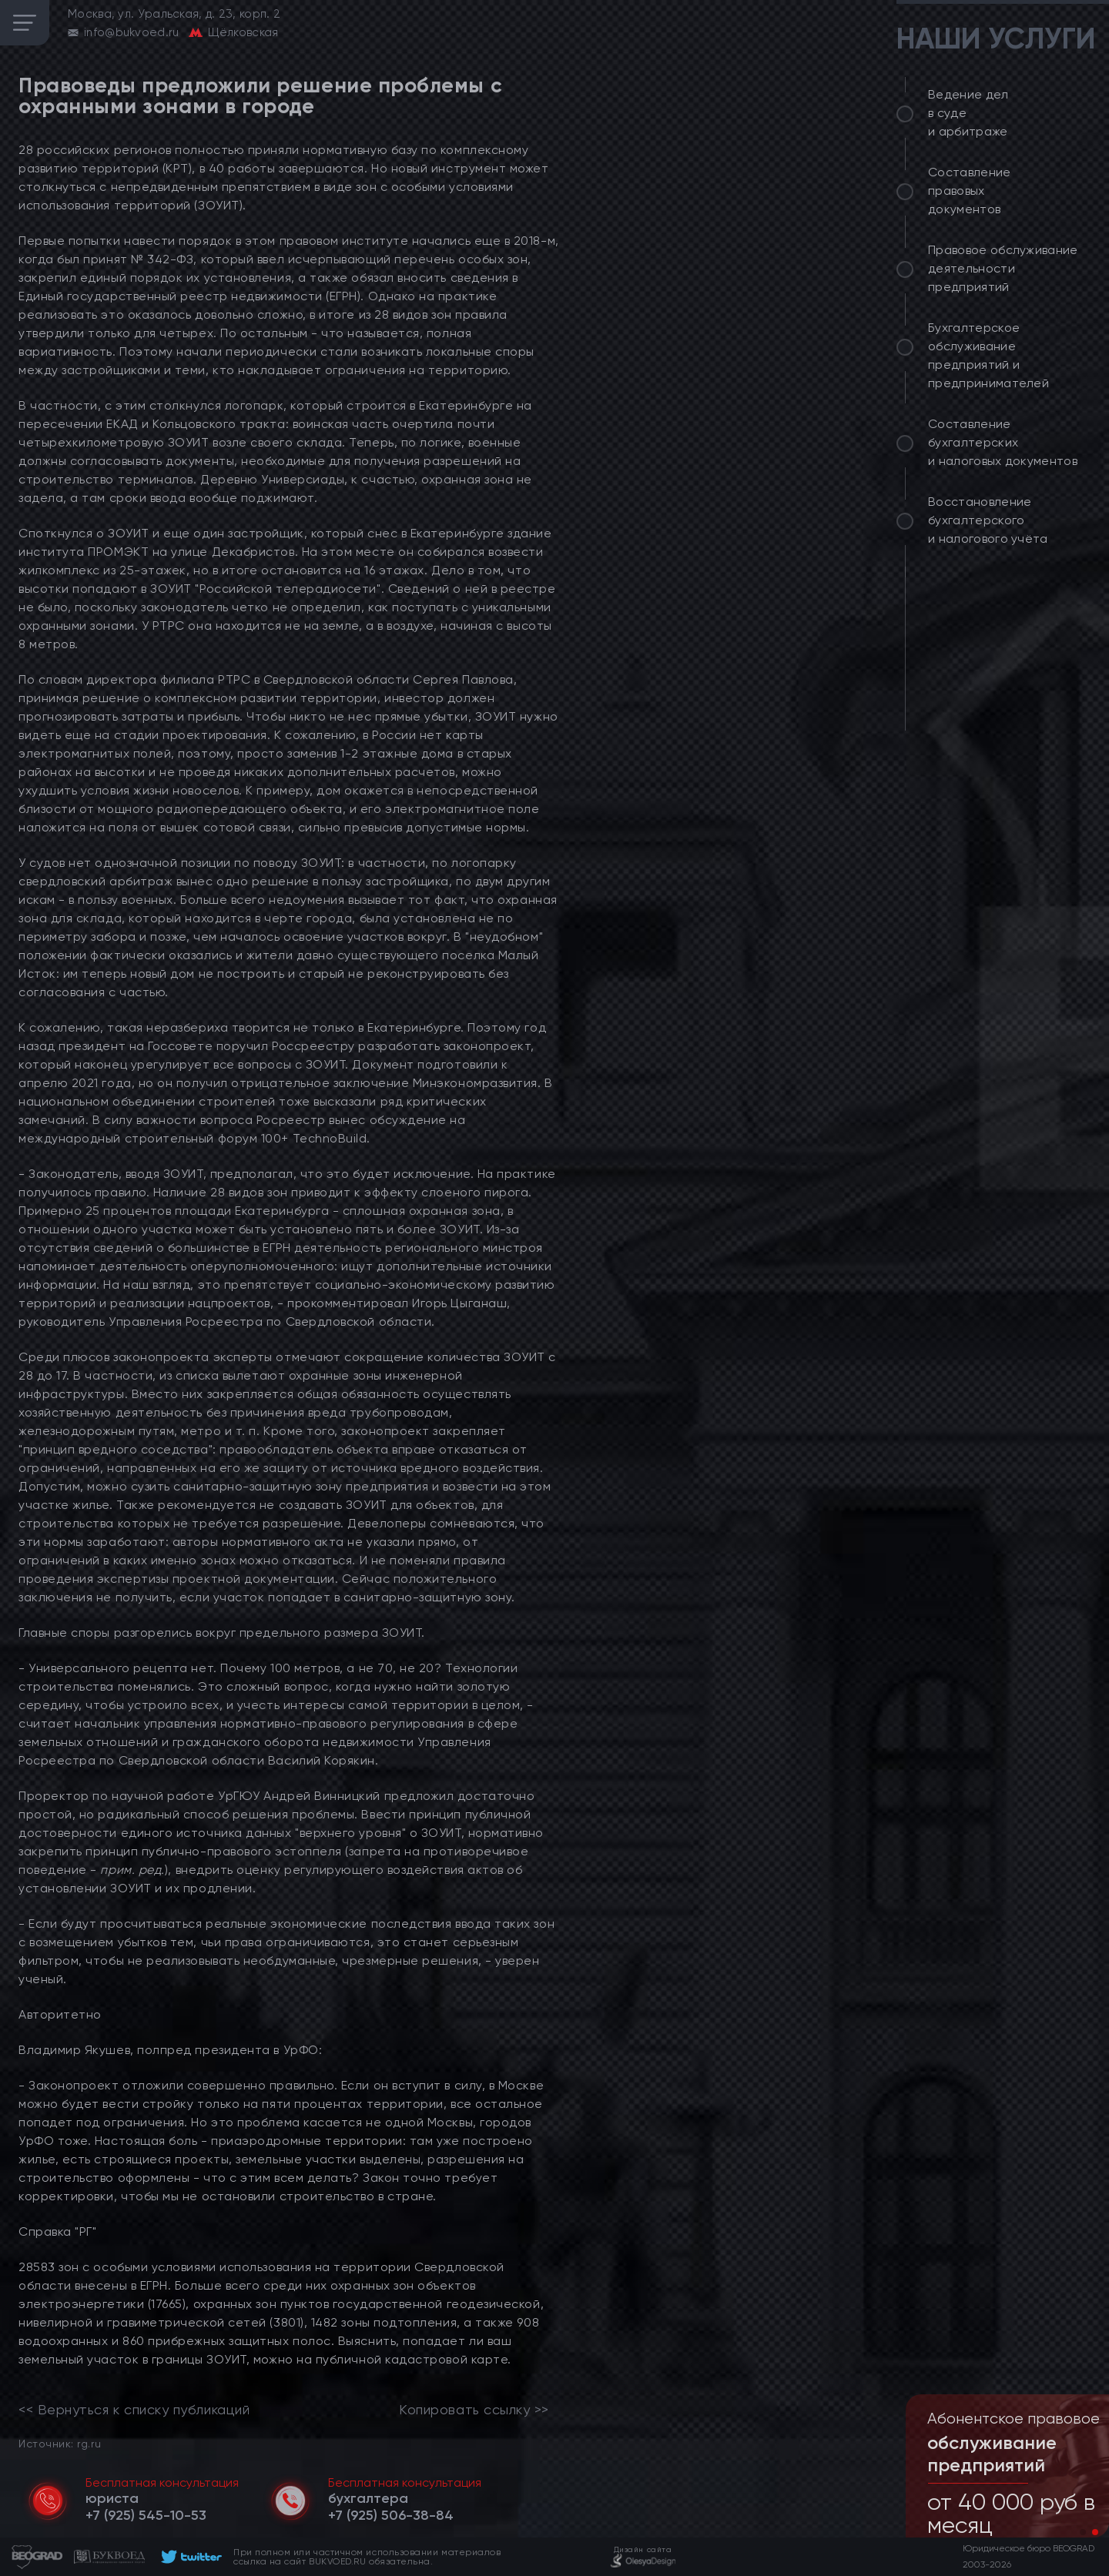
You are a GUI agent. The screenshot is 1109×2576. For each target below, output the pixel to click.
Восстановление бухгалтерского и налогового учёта (988, 520)
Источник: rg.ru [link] (59, 2443)
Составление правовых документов (969, 190)
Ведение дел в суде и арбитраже (968, 113)
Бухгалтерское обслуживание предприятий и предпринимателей (988, 355)
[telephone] (145, 2515)
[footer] (189, 2557)
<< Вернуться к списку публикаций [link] (134, 2410)
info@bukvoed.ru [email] (131, 32)
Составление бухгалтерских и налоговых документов (1002, 442)
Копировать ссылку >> (474, 2410)
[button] (1083, 2532)
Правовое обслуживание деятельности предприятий (1003, 268)
